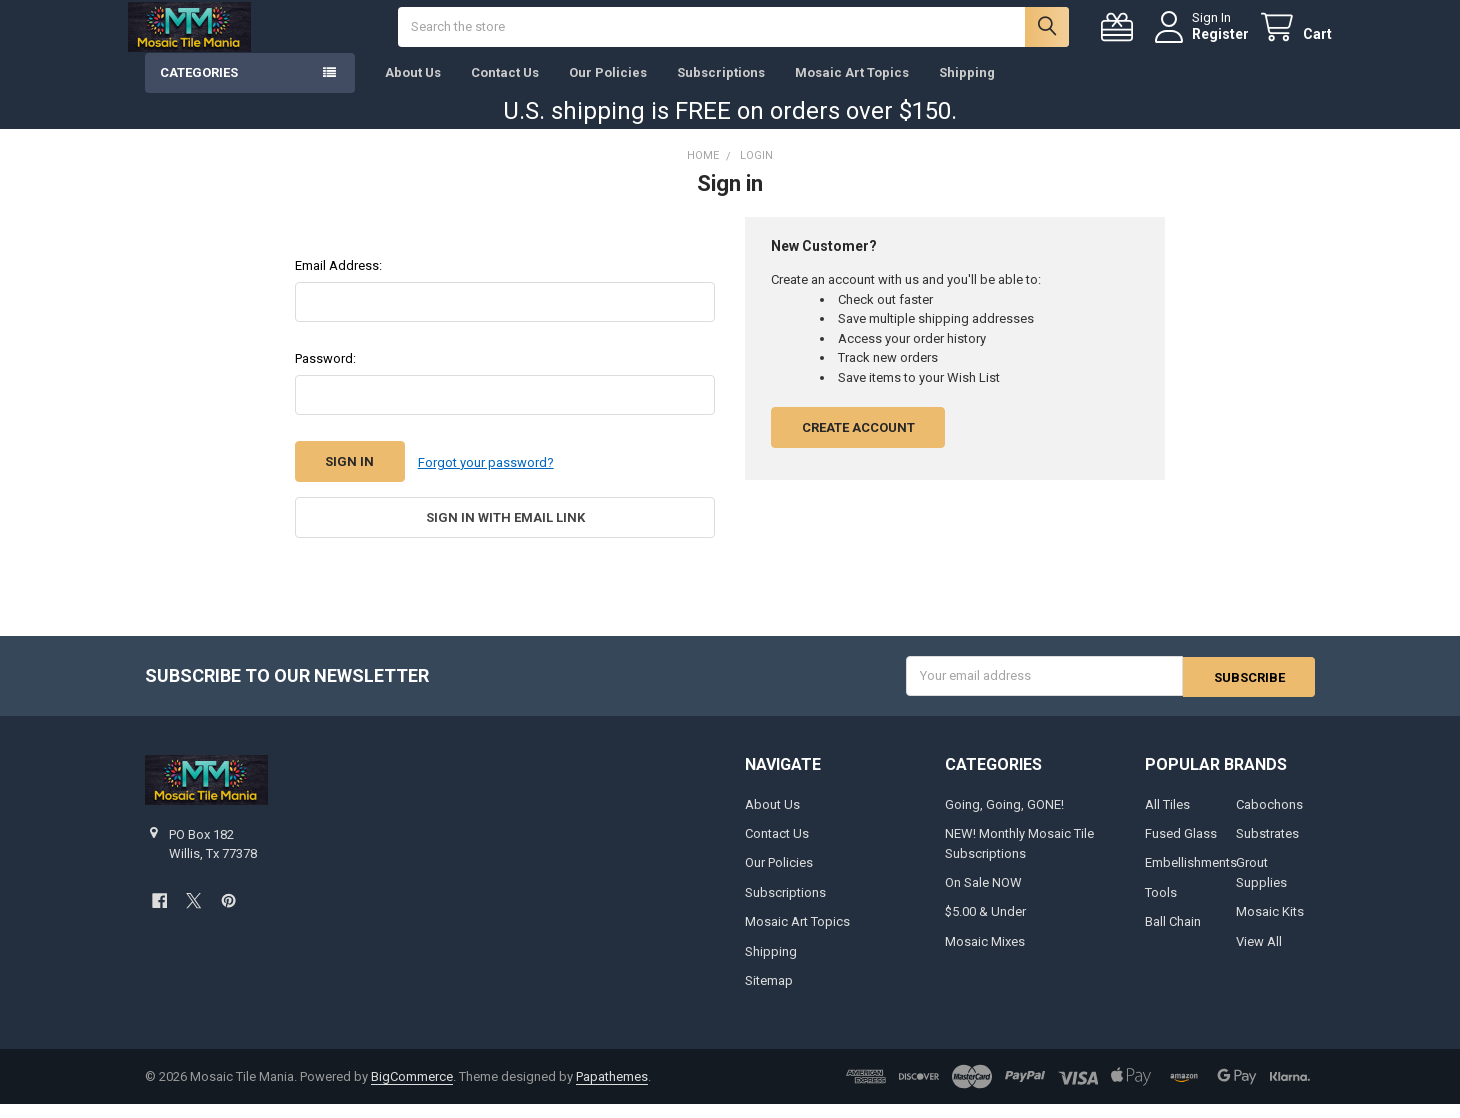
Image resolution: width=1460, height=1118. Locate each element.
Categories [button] (199, 89)
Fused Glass (1181, 847)
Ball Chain (1173, 935)
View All (1259, 955)
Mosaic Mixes (985, 955)
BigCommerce (412, 1090)
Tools (1161, 906)
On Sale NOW (983, 896)
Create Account (858, 443)
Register (1203, 42)
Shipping (967, 89)
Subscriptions (721, 89)
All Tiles (1167, 817)
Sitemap (769, 994)
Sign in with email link (505, 532)
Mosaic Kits (1270, 925)
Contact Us (505, 89)
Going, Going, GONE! (1004, 817)
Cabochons (1269, 817)
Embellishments (1191, 876)
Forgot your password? (486, 478)
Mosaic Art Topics (852, 89)
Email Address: (338, 281)
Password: (325, 374)
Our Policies (608, 89)
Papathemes (612, 1090)
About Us (413, 89)
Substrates (1267, 847)
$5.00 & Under (985, 925)
